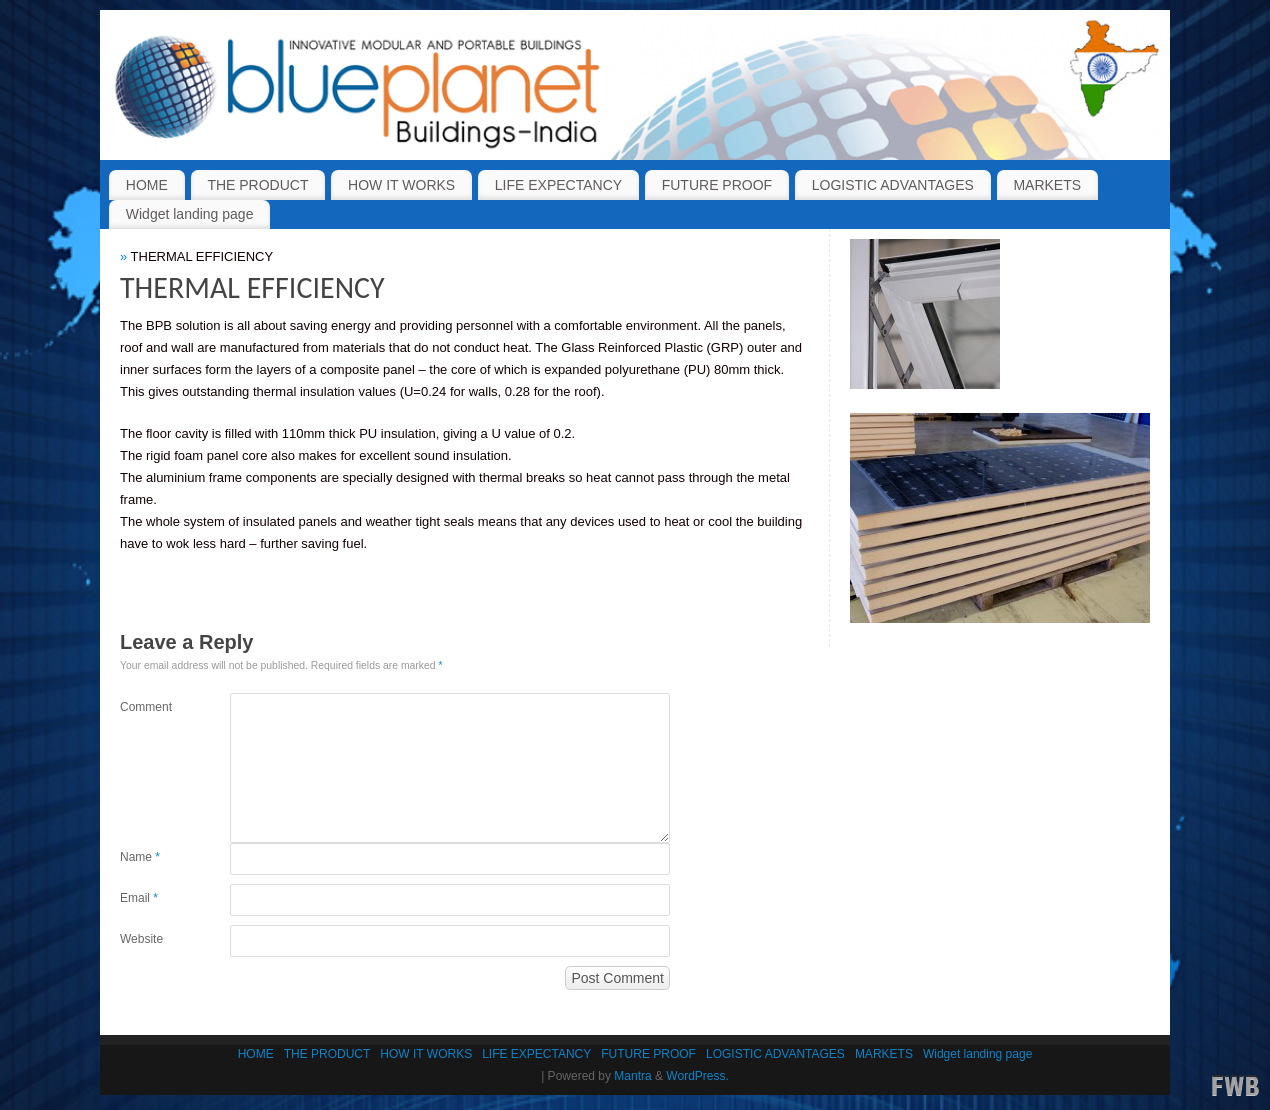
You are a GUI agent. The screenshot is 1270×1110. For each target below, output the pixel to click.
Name (140, 857)
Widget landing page (190, 214)
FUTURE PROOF (717, 185)
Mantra (632, 1076)
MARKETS (1047, 185)
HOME (147, 185)
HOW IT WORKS (401, 185)
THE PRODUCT (257, 185)
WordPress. (697, 1076)
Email (139, 898)
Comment (146, 707)
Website (141, 939)
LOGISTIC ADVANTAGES (893, 185)
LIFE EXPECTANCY (558, 185)
